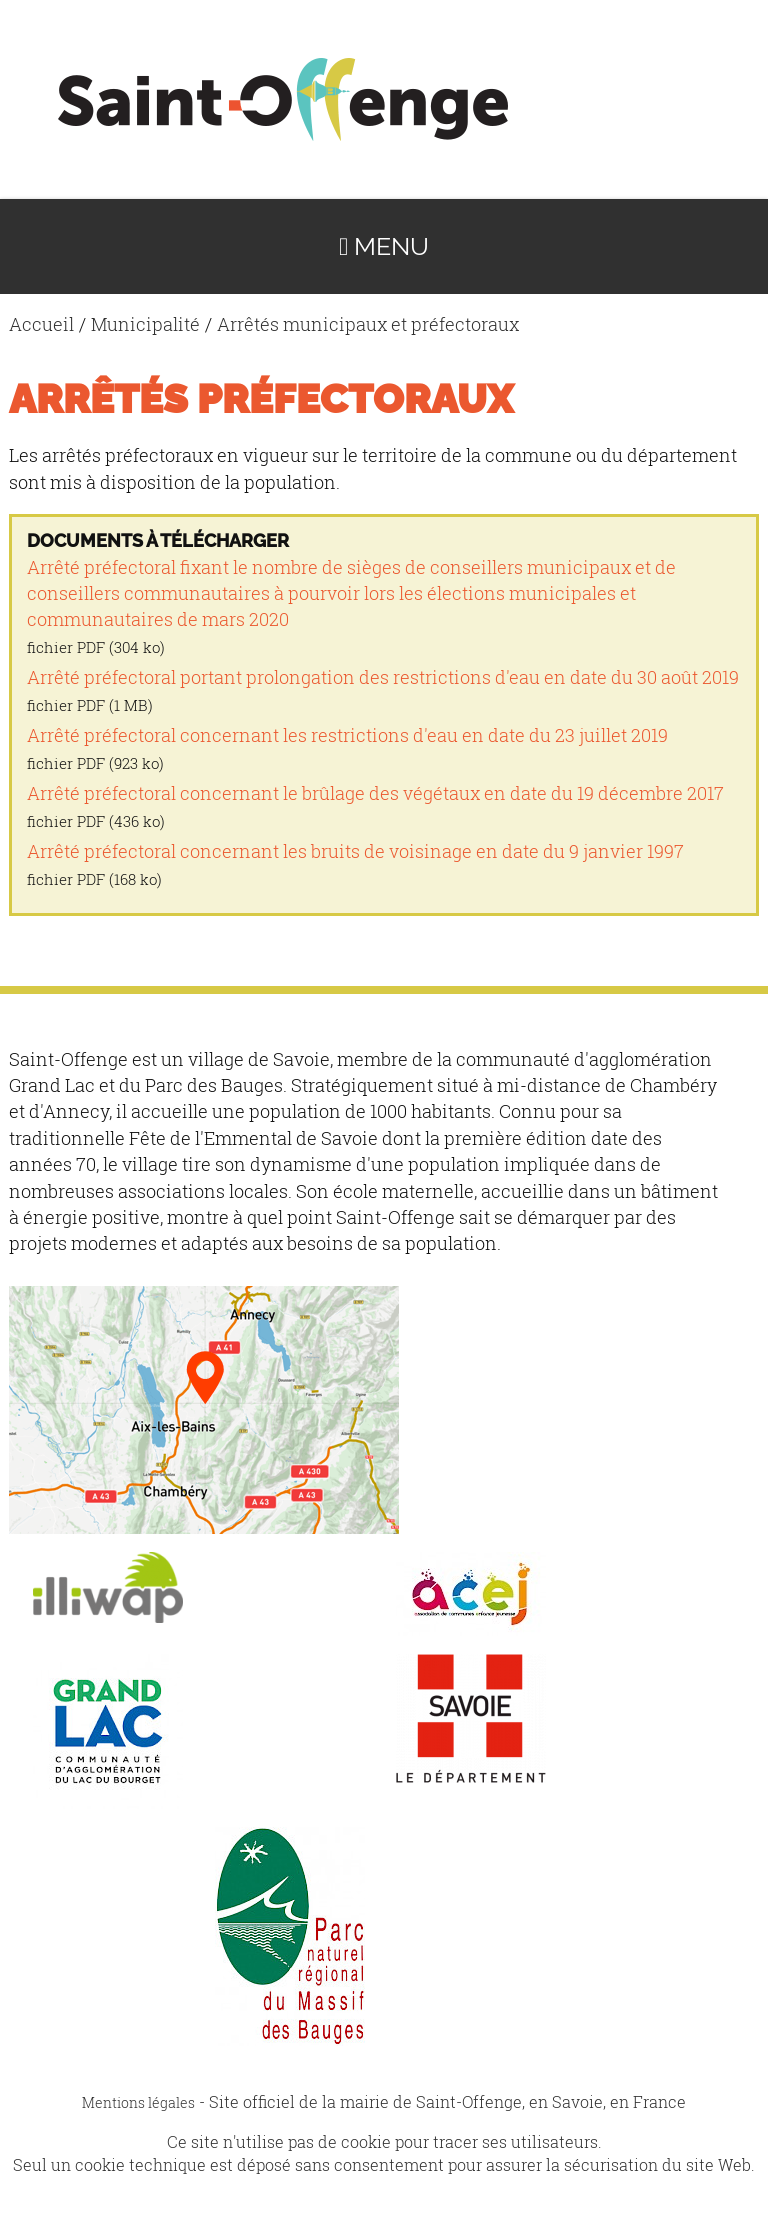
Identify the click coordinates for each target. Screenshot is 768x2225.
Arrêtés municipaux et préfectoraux (368, 324)
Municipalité (145, 324)
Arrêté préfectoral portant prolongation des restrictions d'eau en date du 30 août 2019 (383, 677)
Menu (384, 246)
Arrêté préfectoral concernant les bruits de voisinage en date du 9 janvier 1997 (355, 851)
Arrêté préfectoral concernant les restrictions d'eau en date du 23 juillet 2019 (347, 735)
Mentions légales (138, 2102)
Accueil (41, 324)
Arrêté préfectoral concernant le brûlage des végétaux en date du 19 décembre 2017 (375, 793)
